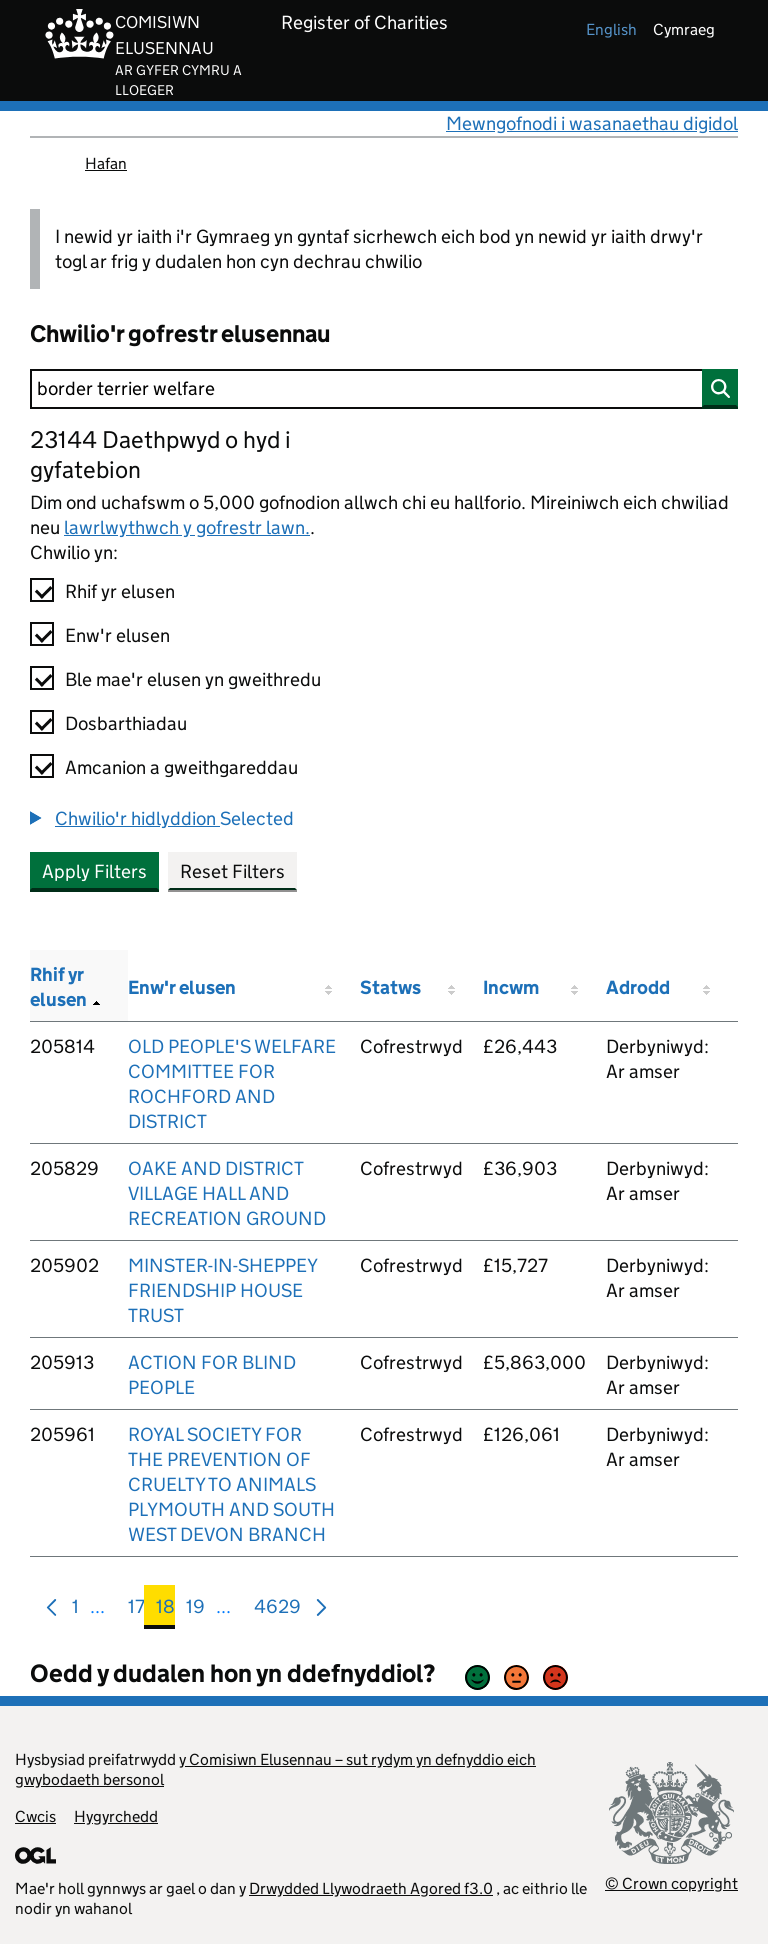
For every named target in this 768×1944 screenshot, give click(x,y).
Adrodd (638, 987)
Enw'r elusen (117, 635)
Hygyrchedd (116, 1816)
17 (136, 1610)
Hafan (106, 163)
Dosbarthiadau (126, 723)
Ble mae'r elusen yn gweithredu (193, 679)
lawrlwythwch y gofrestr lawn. (187, 527)
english (611, 29)
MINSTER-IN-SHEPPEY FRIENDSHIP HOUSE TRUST (222, 1290)
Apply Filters (94, 871)
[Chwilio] (384, 389)
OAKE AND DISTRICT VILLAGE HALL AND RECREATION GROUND (227, 1193)
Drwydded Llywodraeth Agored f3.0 (371, 1888)
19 (195, 1610)
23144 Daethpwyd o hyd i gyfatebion (160, 454)
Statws (390, 987)
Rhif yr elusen (120, 591)
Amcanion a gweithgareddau (181, 767)
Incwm (511, 987)
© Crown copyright (671, 1883)
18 (165, 1610)
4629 (277, 1610)
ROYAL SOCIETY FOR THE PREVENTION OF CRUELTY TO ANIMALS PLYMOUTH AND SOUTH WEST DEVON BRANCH (231, 1484)
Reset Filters (232, 871)
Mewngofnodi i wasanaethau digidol (592, 123)
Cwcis (35, 1816)
